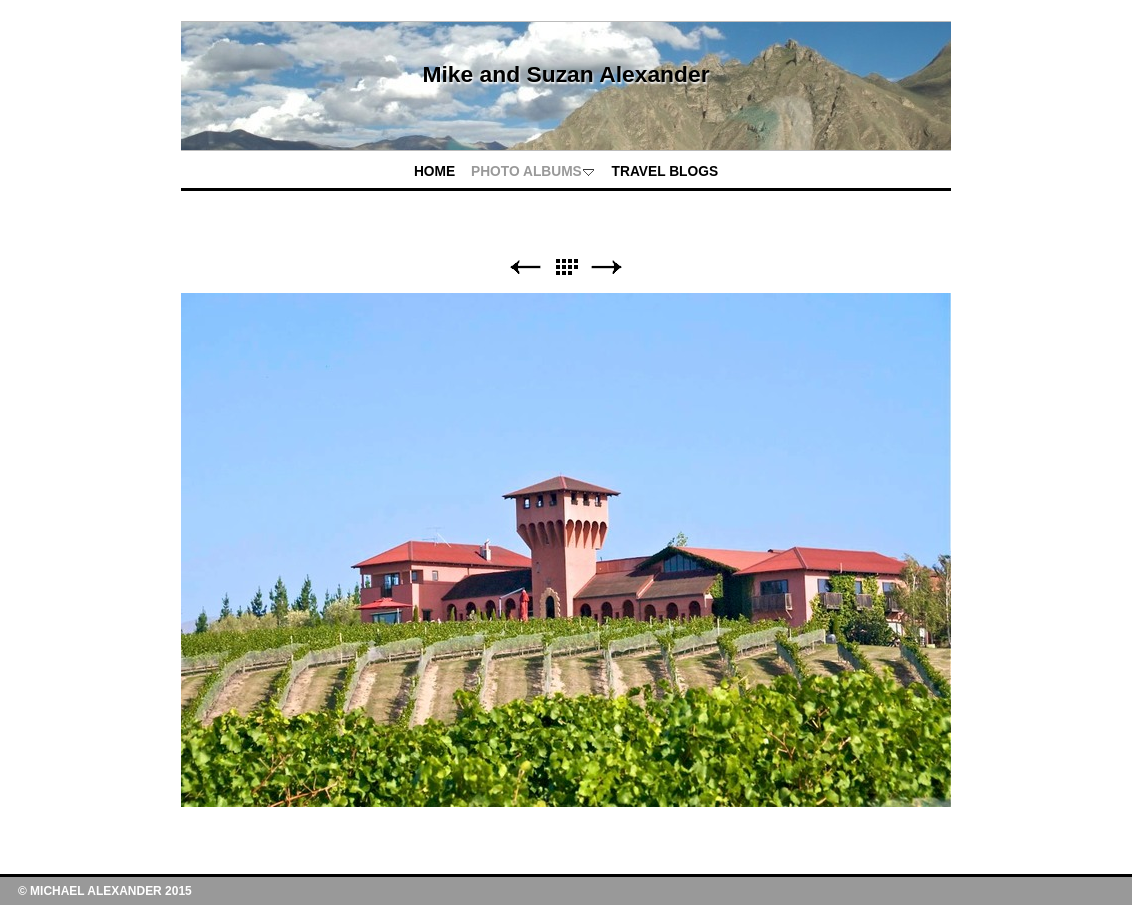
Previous (525, 267)
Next (607, 267)
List (566, 267)
